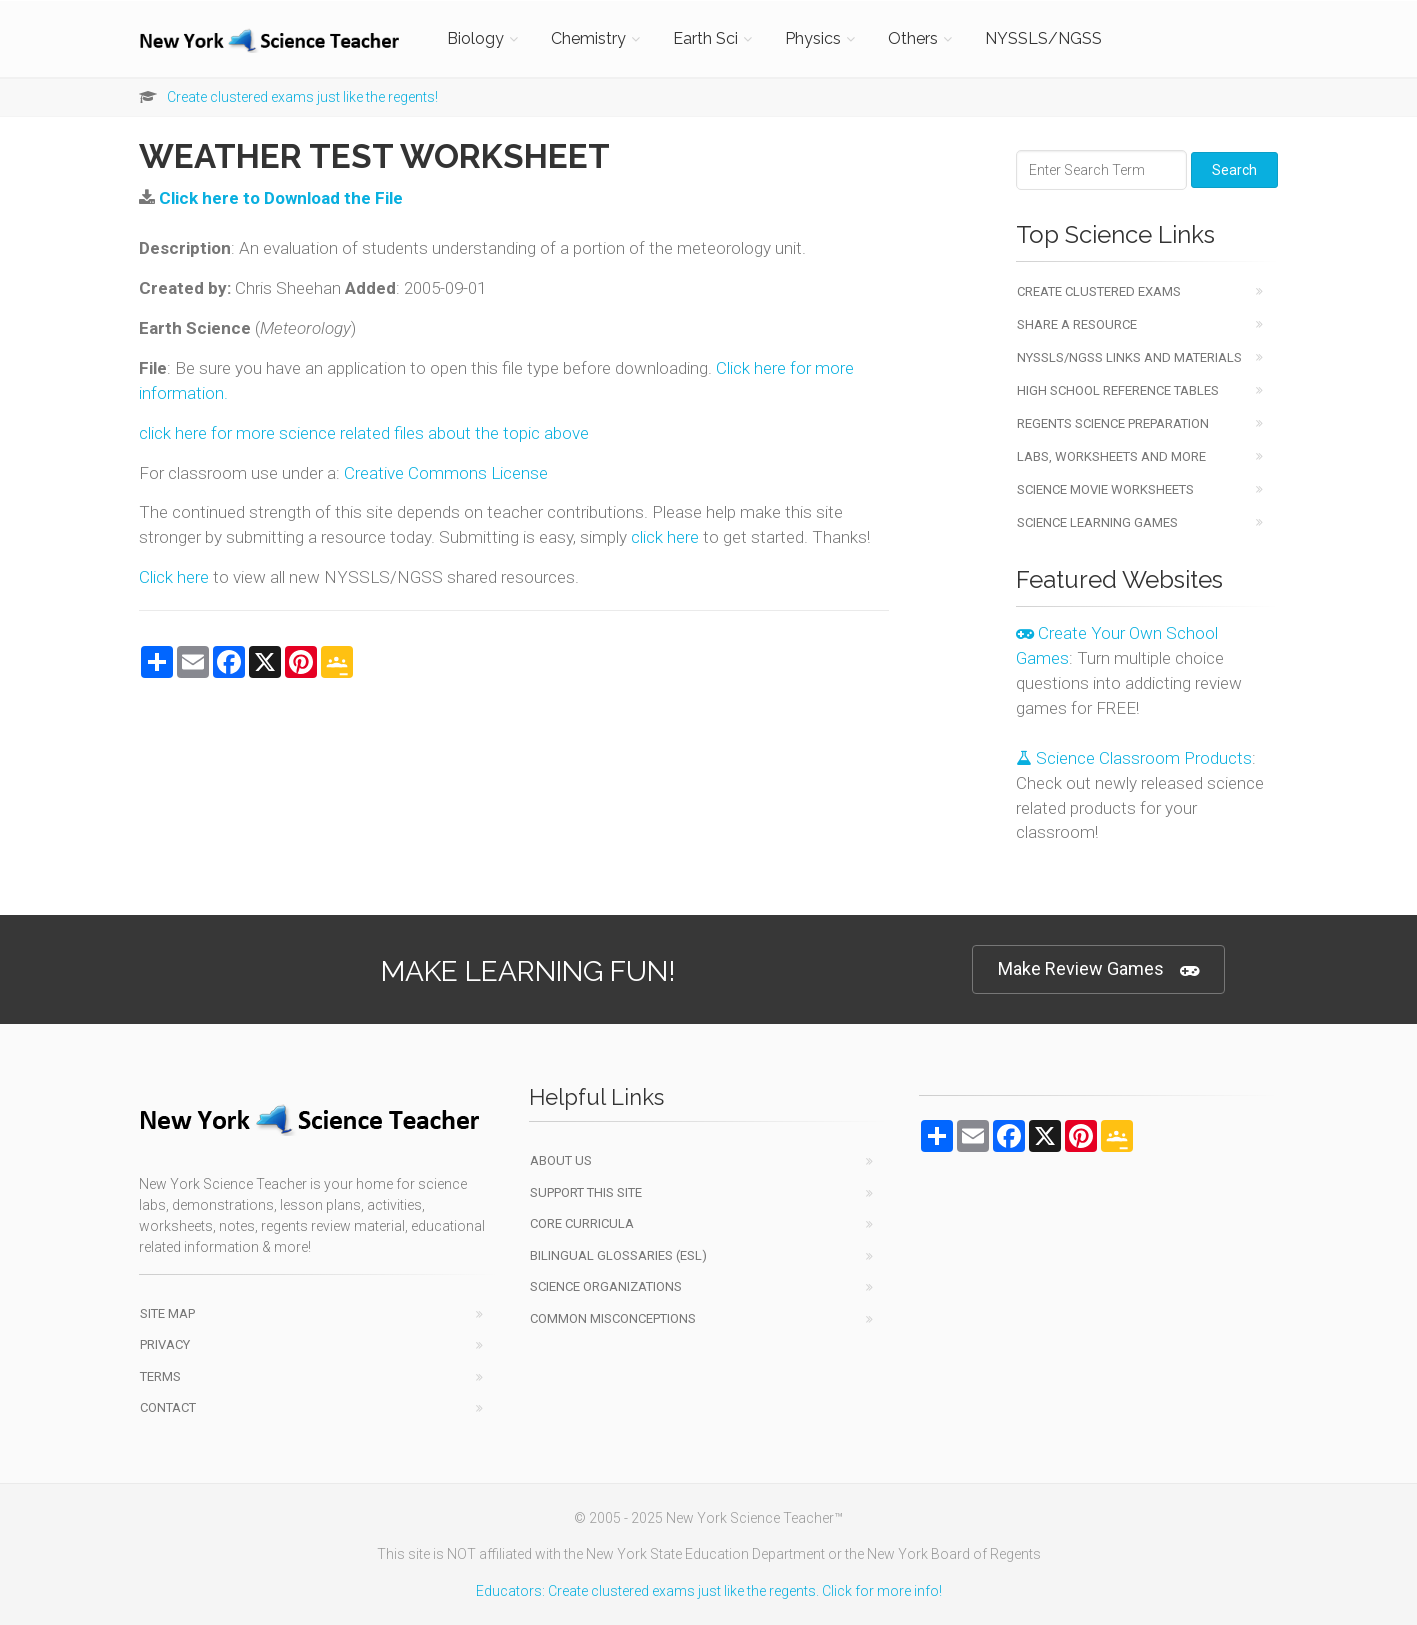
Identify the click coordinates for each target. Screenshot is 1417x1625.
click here (665, 537)
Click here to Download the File (281, 198)
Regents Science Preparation (1113, 423)
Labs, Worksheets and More (1111, 456)
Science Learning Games (1097, 522)
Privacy (165, 1344)
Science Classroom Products (1134, 758)
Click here (174, 577)
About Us (561, 1160)
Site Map (167, 1313)
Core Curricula (582, 1223)
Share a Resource (1077, 324)
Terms (160, 1376)
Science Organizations (606, 1286)
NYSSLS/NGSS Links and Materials (1129, 357)
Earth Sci (705, 38)
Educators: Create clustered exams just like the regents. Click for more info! (709, 1591)
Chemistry (588, 38)
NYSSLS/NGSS (1043, 38)
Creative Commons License (446, 473)
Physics (813, 38)
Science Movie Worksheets (1105, 489)
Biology (475, 38)
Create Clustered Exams (1099, 291)
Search (1234, 170)
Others (913, 38)
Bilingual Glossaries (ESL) (618, 1255)
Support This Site (586, 1192)
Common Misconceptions (613, 1318)
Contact (168, 1407)
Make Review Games (1098, 969)
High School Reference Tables (1118, 390)
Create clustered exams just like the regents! (302, 97)
